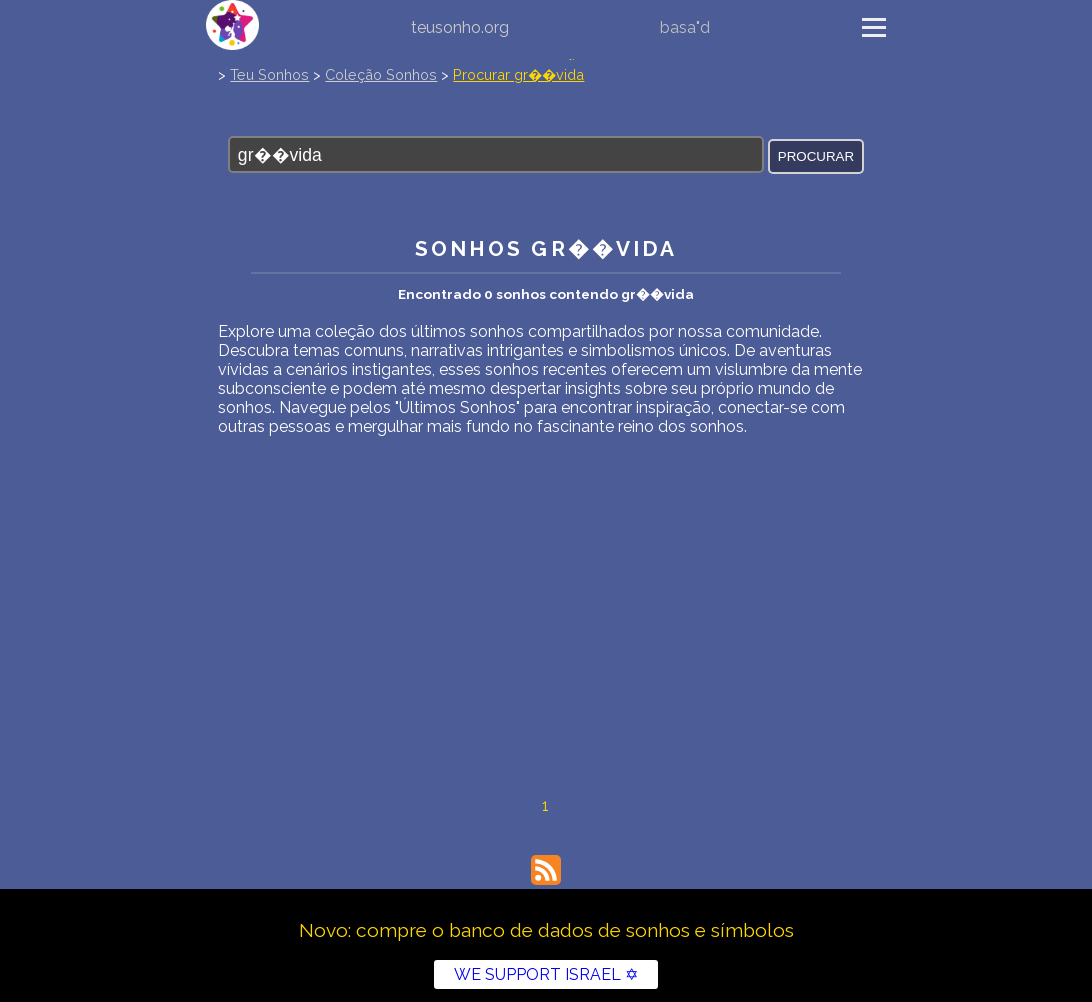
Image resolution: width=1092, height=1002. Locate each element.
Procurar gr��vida (518, 74)
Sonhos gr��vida (546, 248)
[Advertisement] (546, 586)
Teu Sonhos (269, 74)
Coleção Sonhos (381, 74)
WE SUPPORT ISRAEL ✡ (546, 974)
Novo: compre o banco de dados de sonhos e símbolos (546, 930)
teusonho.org (460, 27)
